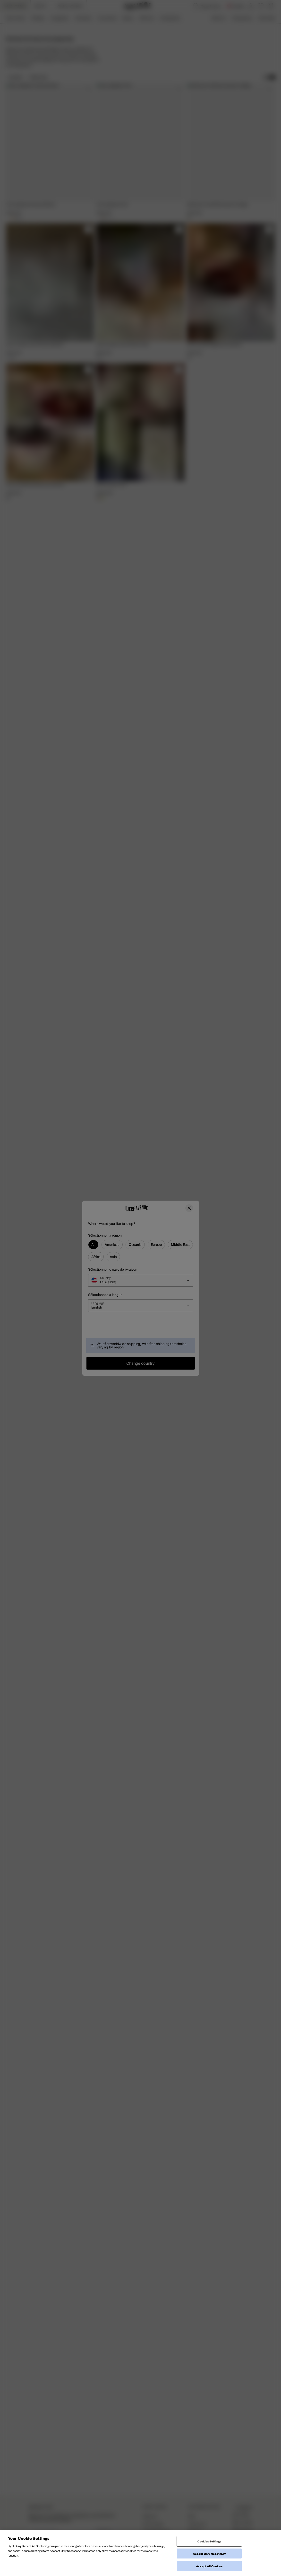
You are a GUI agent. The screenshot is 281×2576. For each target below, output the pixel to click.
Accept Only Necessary (209, 2553)
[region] (140, 2553)
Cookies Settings (209, 2541)
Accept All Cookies (209, 2566)
